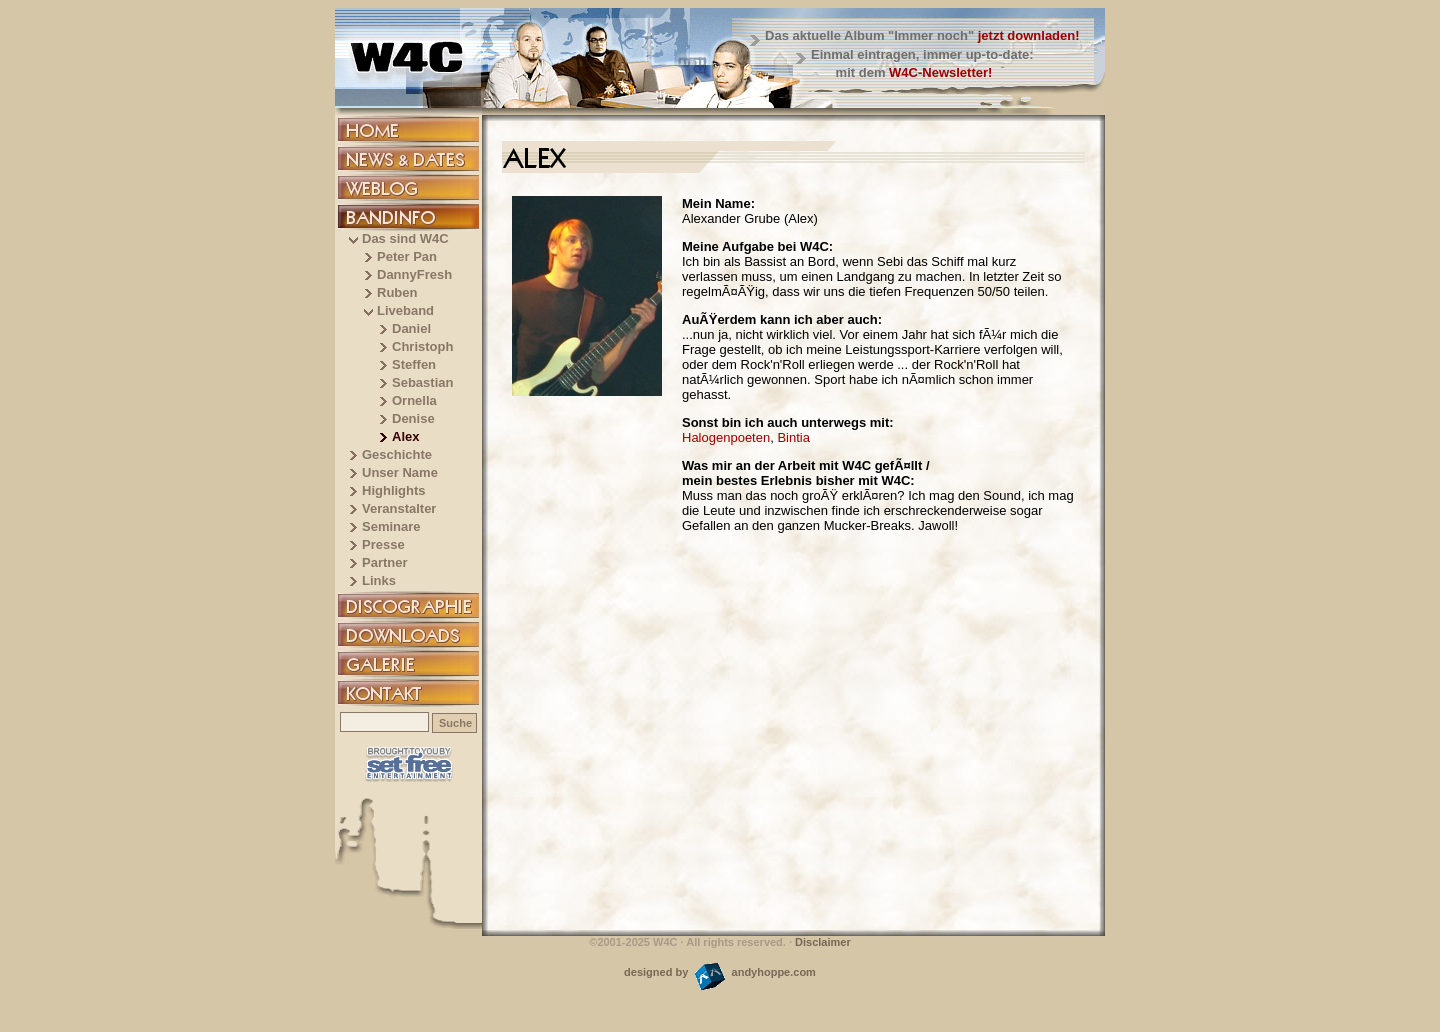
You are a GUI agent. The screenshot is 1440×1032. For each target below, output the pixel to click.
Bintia (793, 437)
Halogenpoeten (726, 437)
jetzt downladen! (1029, 35)
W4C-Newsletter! (940, 72)
